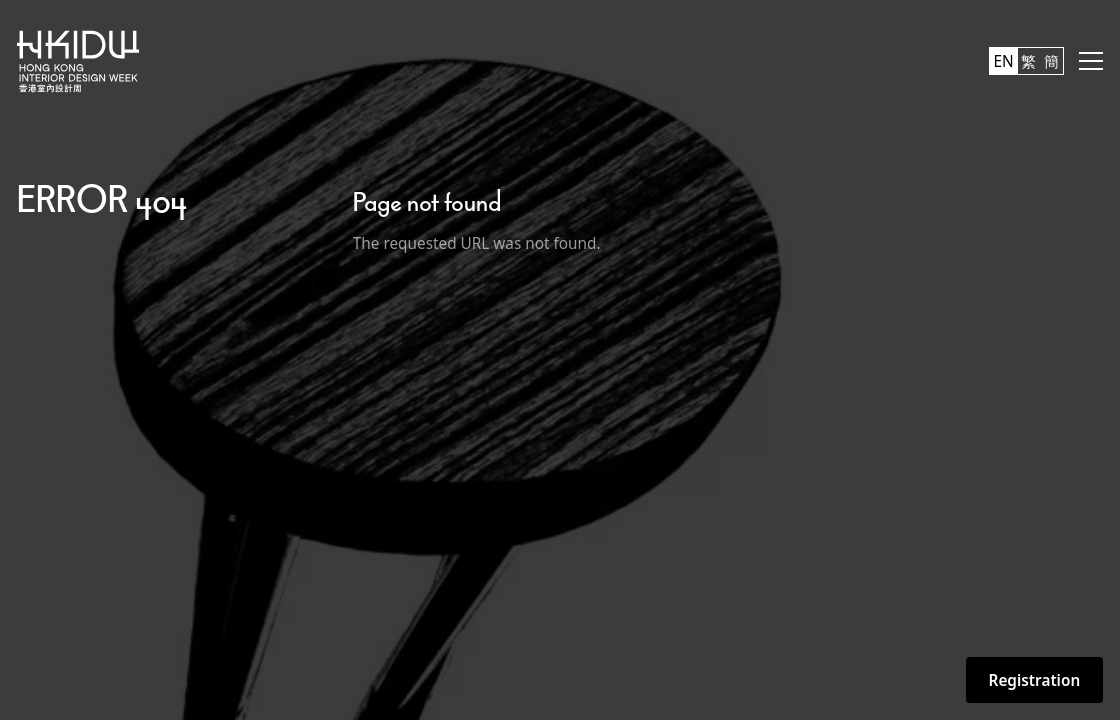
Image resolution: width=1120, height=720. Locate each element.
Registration (1035, 680)
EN (1004, 61)
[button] (1091, 61)
